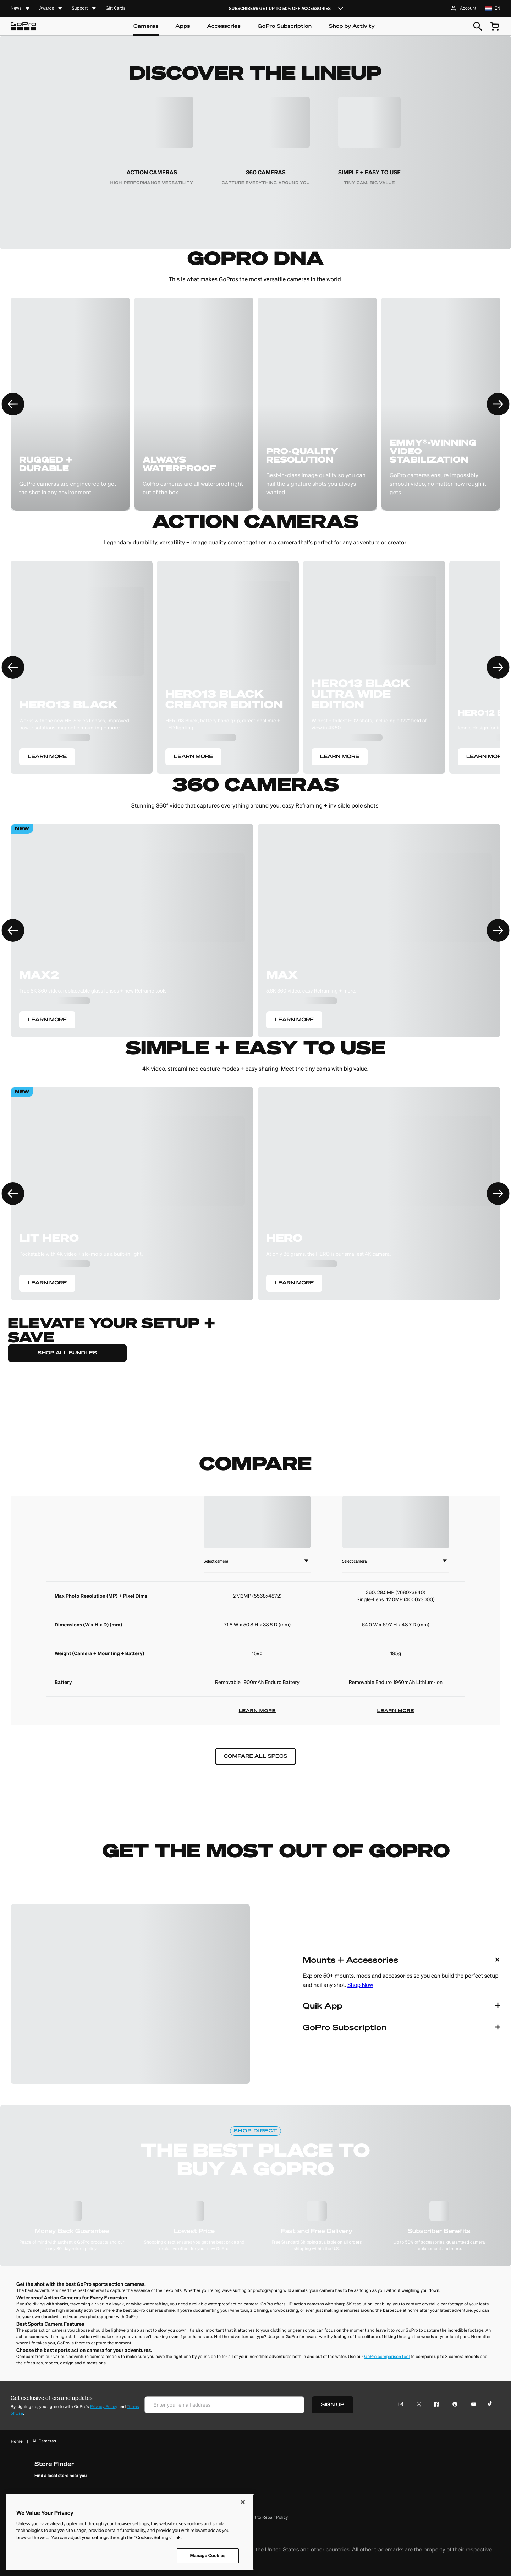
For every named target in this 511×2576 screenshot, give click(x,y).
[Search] (477, 26)
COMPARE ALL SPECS (255, 1756)
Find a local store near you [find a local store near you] (60, 2475)
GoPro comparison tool (387, 2356)
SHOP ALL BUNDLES (67, 1352)
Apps (183, 26)
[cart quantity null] (494, 26)
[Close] (243, 2502)
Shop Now (360, 1984)
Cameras (146, 26)
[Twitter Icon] (416, 2405)
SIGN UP (332, 2404)
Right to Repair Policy (267, 2517)
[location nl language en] (492, 8)
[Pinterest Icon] (453, 2405)
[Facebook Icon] (434, 2405)
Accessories (224, 26)
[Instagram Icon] (402, 2405)
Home (17, 2441)
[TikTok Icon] (491, 2405)
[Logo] (23, 26)
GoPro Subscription (285, 26)
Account (463, 8)
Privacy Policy (103, 2406)
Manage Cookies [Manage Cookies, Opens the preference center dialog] (208, 2556)
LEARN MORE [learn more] (257, 1710)
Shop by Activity (352, 26)
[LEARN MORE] (82, 673)
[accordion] (21, 8)
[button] (401, 1972)
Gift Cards (116, 8)
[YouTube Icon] (472, 2405)
